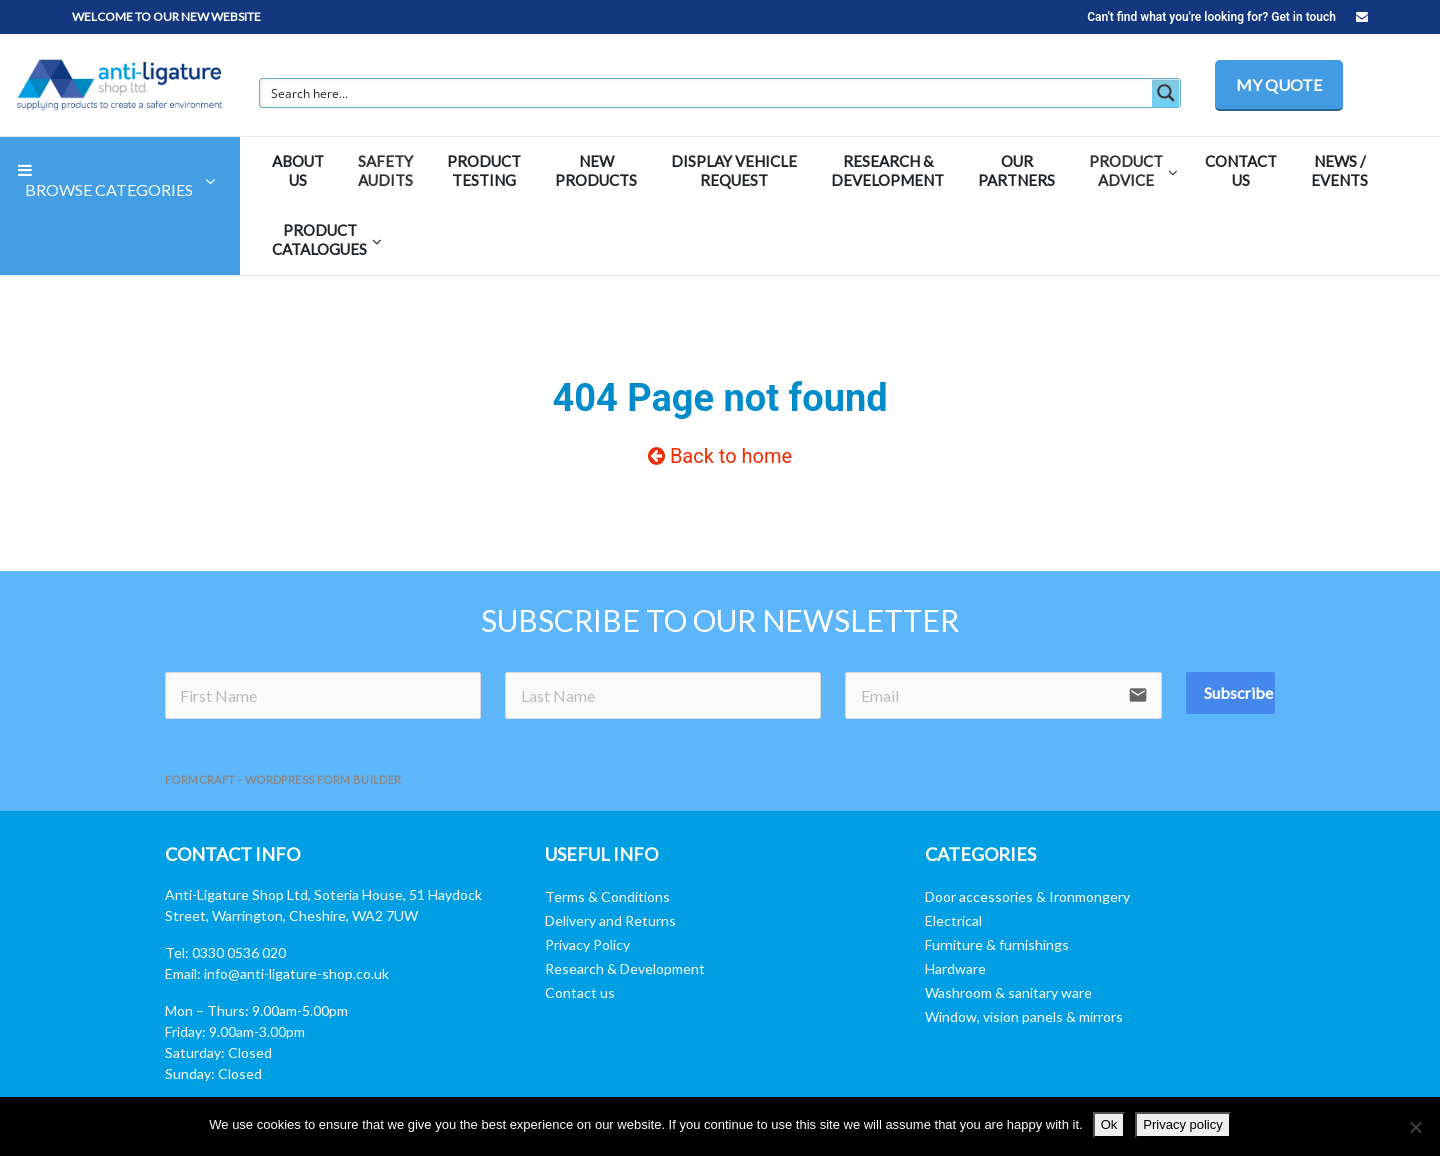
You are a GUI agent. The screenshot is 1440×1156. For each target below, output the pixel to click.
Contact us (580, 992)
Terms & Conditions (607, 896)
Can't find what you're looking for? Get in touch (1227, 17)
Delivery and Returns (610, 920)
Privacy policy (1182, 1124)
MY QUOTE (1279, 84)
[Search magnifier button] (1166, 93)
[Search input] (707, 93)
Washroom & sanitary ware (1008, 992)
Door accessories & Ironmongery (1027, 896)
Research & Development (625, 968)
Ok (1109, 1124)
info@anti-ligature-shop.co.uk (296, 973)
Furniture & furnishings (997, 944)
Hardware (955, 968)
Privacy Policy (587, 944)
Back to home (720, 456)
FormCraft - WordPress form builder (283, 779)
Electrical (953, 920)
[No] (1415, 1127)
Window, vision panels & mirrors (1024, 1016)
